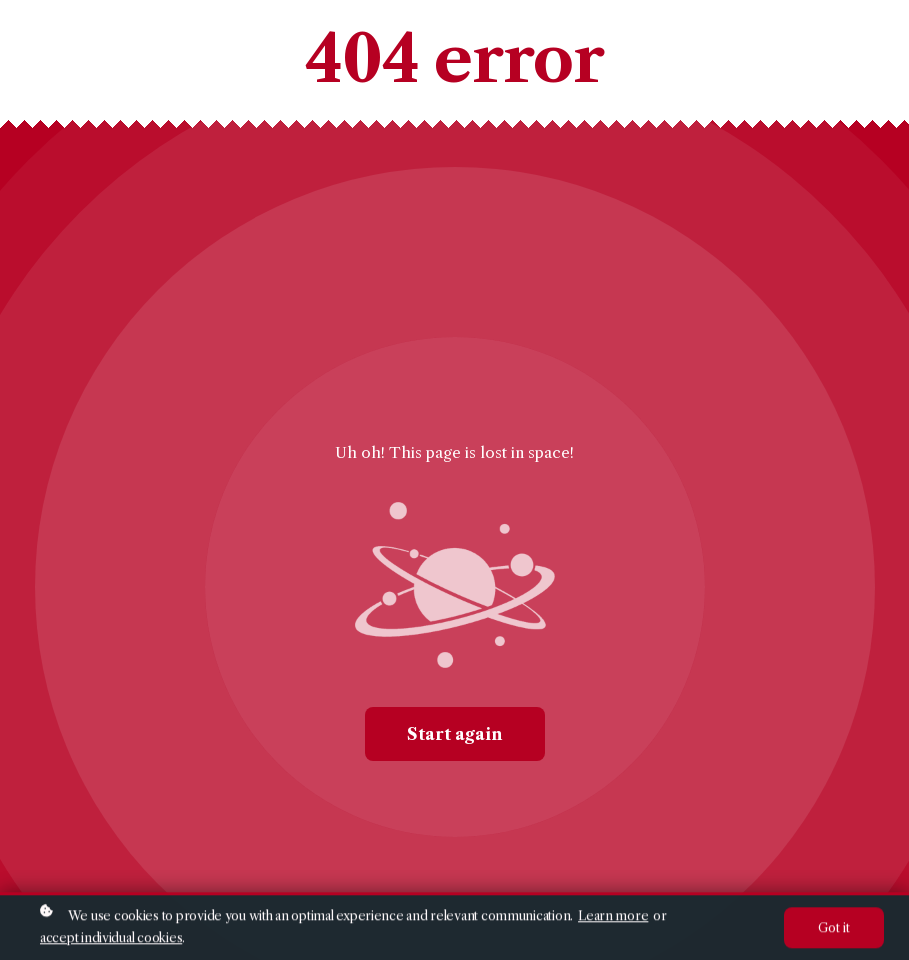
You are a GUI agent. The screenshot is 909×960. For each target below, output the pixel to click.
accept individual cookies (111, 940)
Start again (455, 734)
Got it (834, 929)
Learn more (613, 917)
